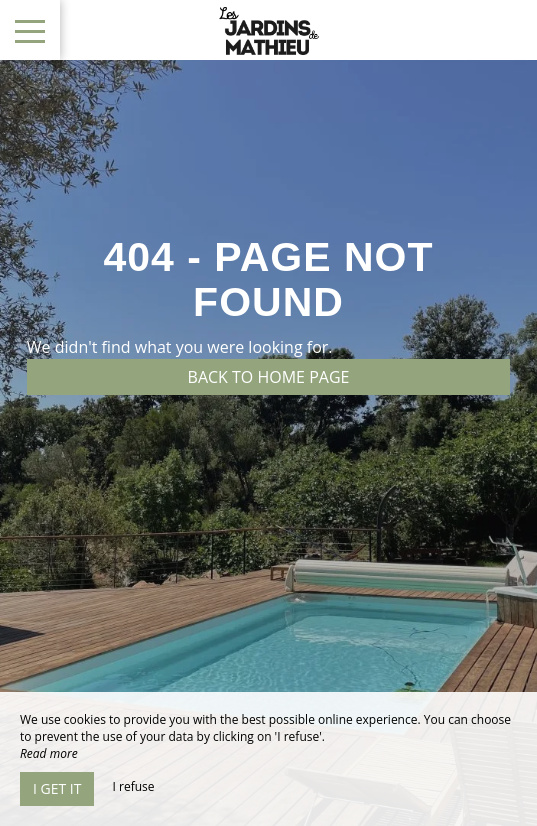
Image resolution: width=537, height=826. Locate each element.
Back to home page (269, 377)
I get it (57, 788)
